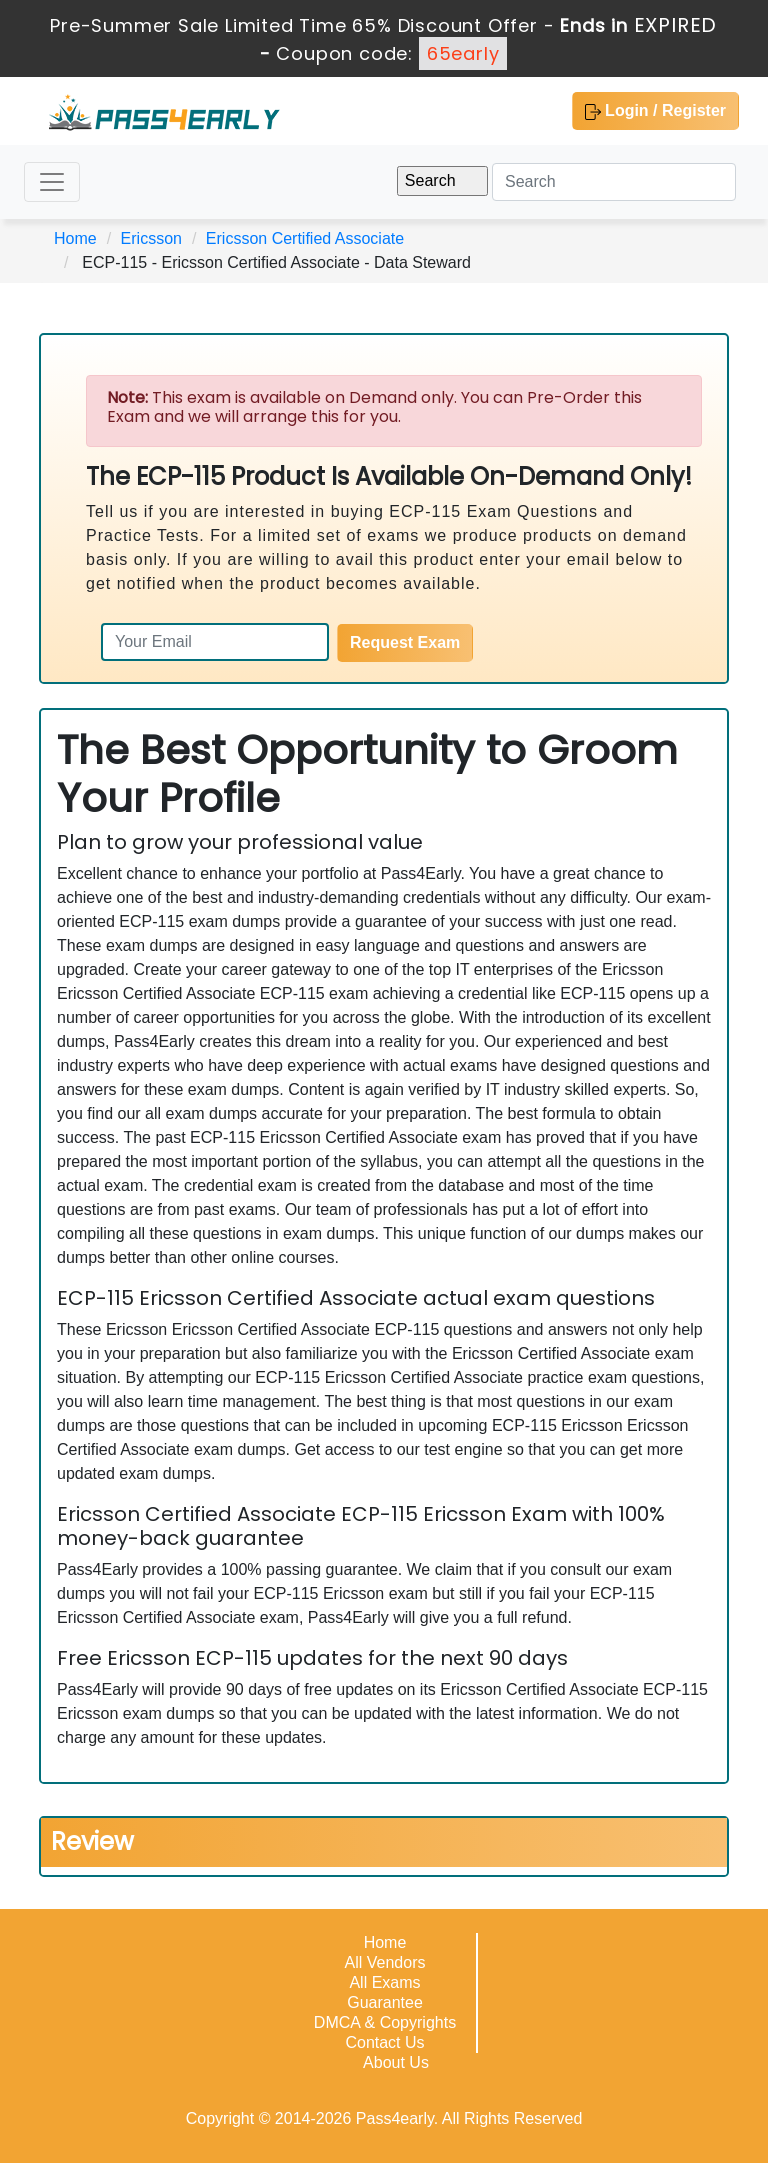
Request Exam (405, 642)
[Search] (614, 182)
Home (75, 238)
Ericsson (151, 238)
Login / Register (655, 111)
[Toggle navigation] (52, 182)
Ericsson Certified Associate (305, 238)
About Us (396, 2062)
